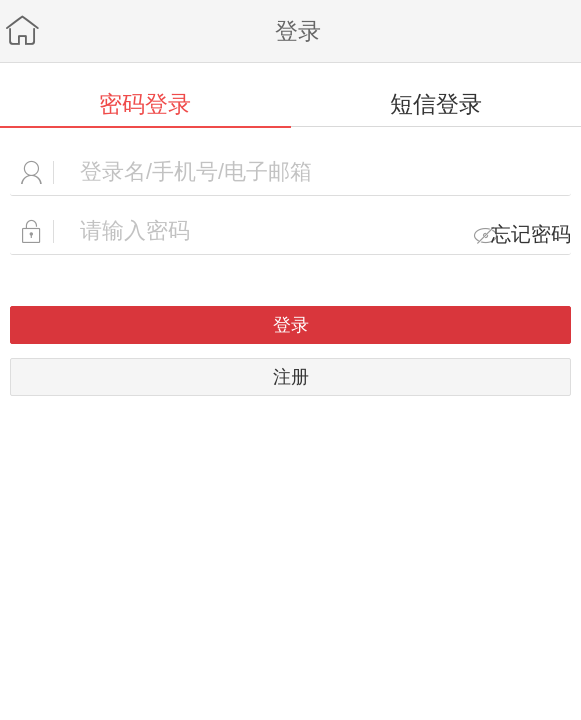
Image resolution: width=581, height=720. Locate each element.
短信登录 (436, 104)
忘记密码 (531, 234)
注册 (291, 376)
